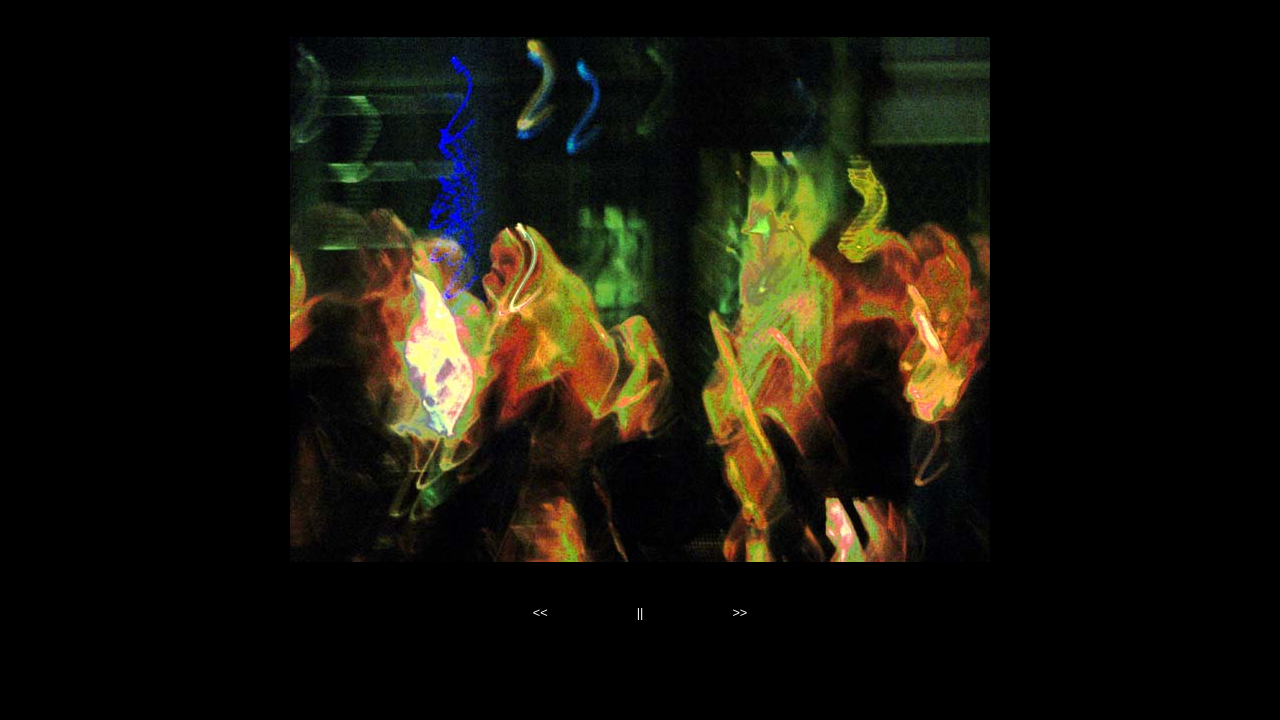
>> (739, 612)
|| (640, 612)
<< (540, 612)
